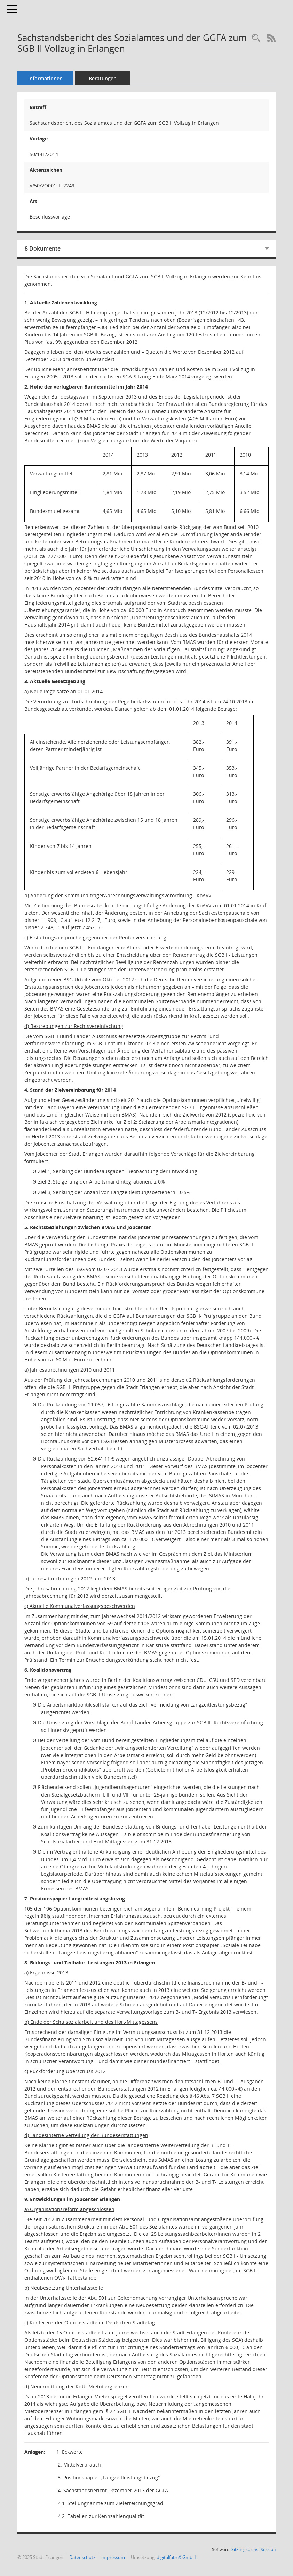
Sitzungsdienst (253, 2549)
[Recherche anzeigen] (256, 38)
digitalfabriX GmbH (176, 2557)
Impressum (113, 2557)
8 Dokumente (43, 248)
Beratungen (103, 78)
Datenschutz (82, 2557)
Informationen (45, 78)
